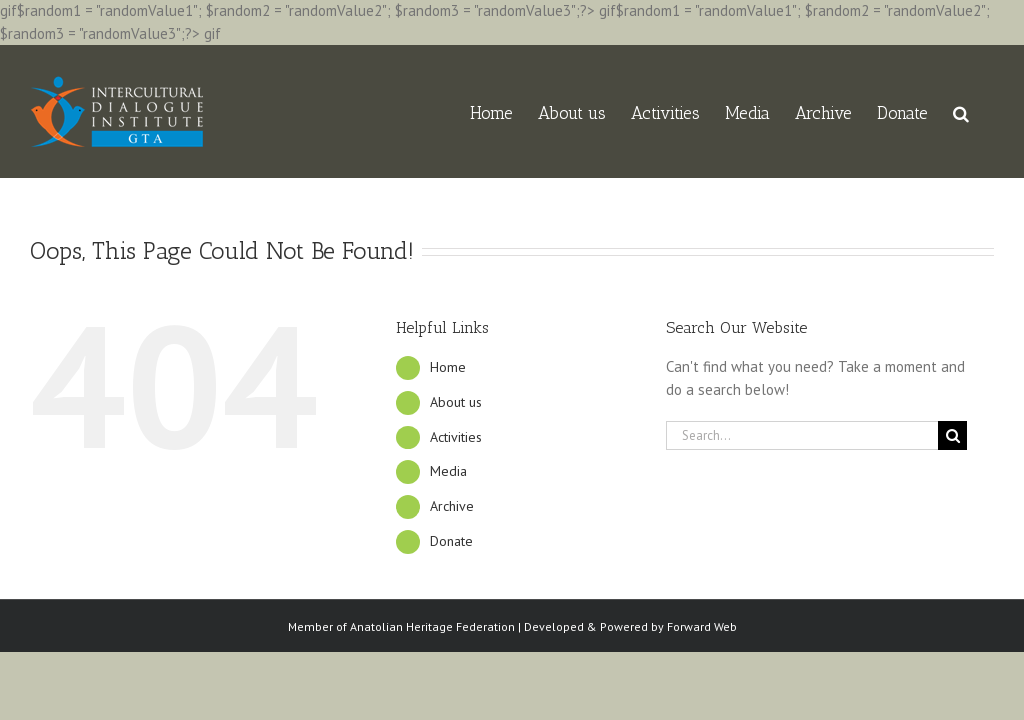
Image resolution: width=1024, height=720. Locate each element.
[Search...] (802, 435)
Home (448, 367)
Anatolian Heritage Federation (432, 626)
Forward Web (702, 626)
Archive (452, 506)
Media (448, 471)
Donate (451, 541)
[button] (961, 111)
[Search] (952, 435)
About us (456, 402)
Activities (456, 437)
